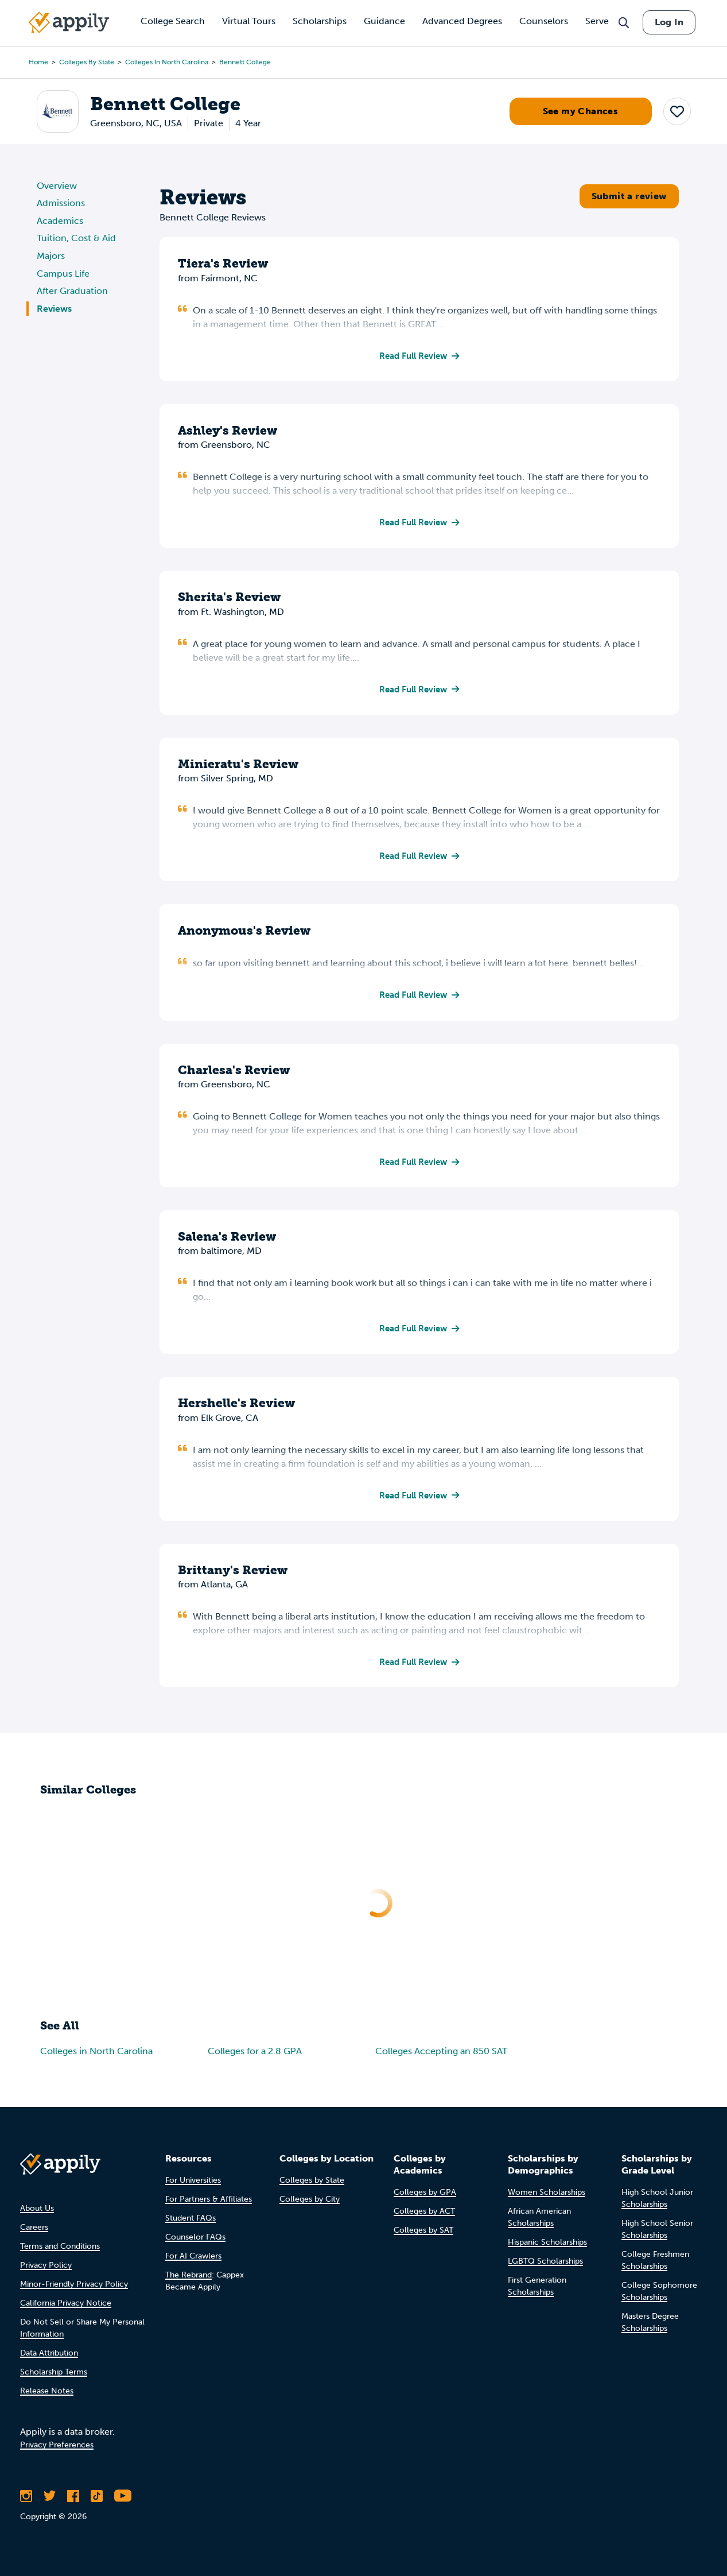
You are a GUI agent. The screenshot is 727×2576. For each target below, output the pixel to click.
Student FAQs (190, 2223)
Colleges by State (86, 62)
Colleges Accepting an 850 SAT (441, 2055)
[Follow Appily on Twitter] (50, 2500)
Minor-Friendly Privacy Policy (74, 2289)
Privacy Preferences (57, 2449)
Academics (60, 220)
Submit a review (629, 196)
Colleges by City (309, 2204)
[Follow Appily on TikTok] (97, 2500)
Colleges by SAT (423, 2235)
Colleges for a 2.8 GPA (255, 2055)
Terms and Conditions (60, 2251)
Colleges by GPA (425, 2197)
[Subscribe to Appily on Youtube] (122, 2500)
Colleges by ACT (424, 2216)
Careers (34, 2232)
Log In (669, 22)
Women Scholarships (546, 2197)
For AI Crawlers (193, 2260)
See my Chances (581, 111)
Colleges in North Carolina (166, 62)
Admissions (61, 202)
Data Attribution (49, 2357)
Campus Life (63, 273)
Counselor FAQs (195, 2241)
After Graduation (72, 290)
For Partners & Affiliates (208, 2204)
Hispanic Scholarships (547, 2247)
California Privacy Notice (65, 2307)
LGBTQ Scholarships (545, 2266)
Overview (57, 185)
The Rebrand (188, 2279)
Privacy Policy (46, 2270)
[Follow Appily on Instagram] (26, 2500)
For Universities (193, 2185)
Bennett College (245, 62)
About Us (37, 2213)
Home (38, 62)
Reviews (54, 308)
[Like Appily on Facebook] (73, 2500)
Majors (51, 255)
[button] (677, 111)
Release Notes (46, 2395)
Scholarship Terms (53, 2376)
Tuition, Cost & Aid (76, 238)
